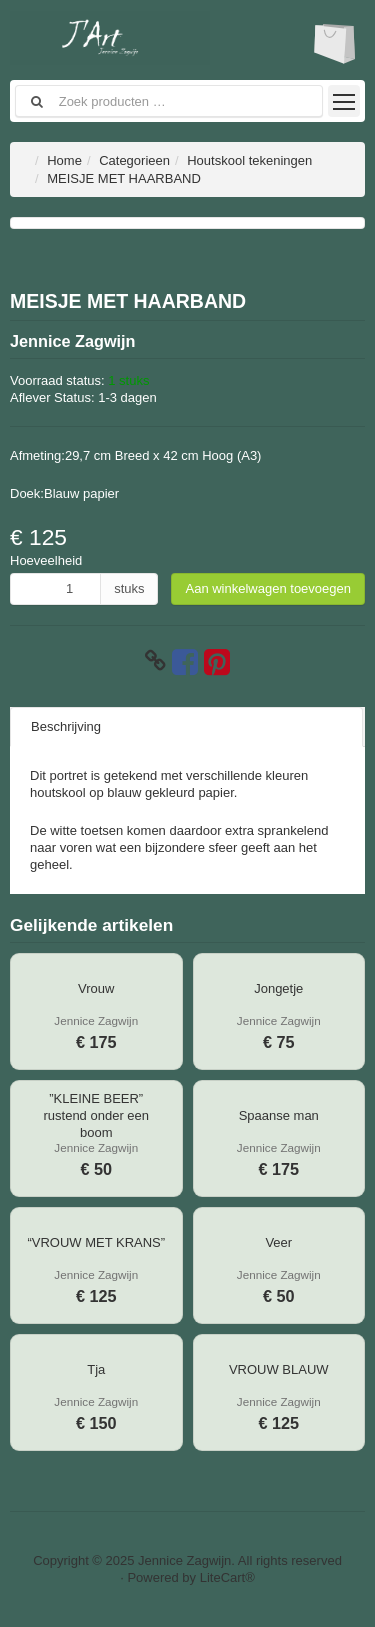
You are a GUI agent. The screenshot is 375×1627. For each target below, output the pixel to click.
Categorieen (134, 160)
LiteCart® (227, 1577)
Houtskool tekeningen (249, 160)
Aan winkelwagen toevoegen (268, 588)
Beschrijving (66, 726)
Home (64, 160)
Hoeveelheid (46, 560)
